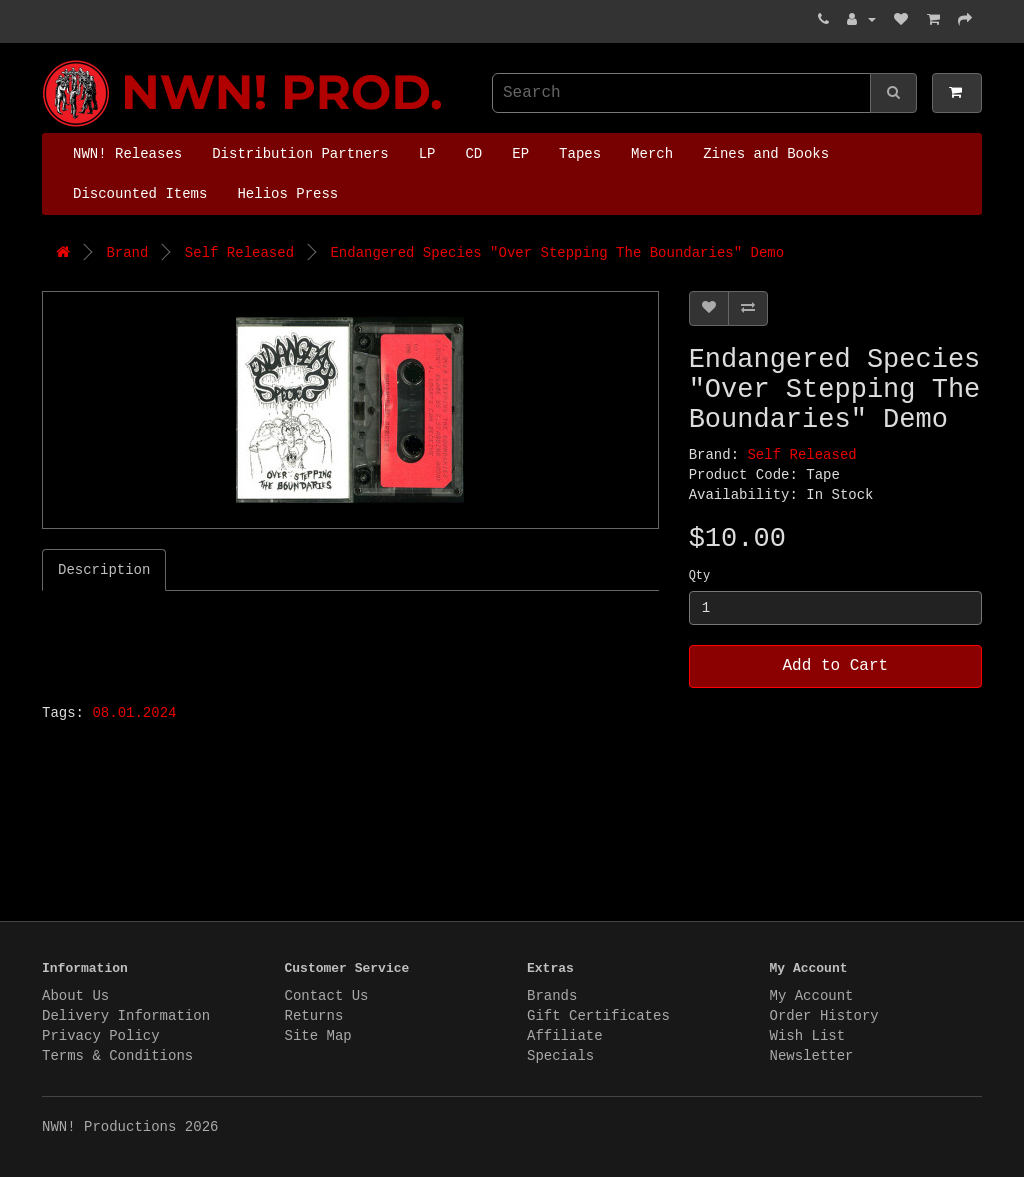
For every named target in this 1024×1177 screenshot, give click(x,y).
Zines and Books (766, 154)
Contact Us (327, 996)
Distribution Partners (300, 154)
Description (104, 570)
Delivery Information (126, 1016)
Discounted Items (140, 194)
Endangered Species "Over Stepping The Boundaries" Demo (557, 253)
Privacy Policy (101, 1036)
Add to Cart (836, 666)
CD (473, 154)
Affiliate (565, 1036)
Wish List (808, 1036)
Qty (700, 576)
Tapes (580, 154)
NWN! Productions (47, 60)
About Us (75, 996)
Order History (824, 1016)
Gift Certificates (598, 1016)
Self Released (239, 253)
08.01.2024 (134, 713)
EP (520, 154)
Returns (314, 1016)
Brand (127, 253)
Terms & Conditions (117, 1056)
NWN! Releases (127, 154)
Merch (652, 154)
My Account (812, 996)
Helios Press (287, 194)
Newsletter (812, 1056)
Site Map (318, 1036)
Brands (552, 996)
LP (427, 154)
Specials (560, 1056)
